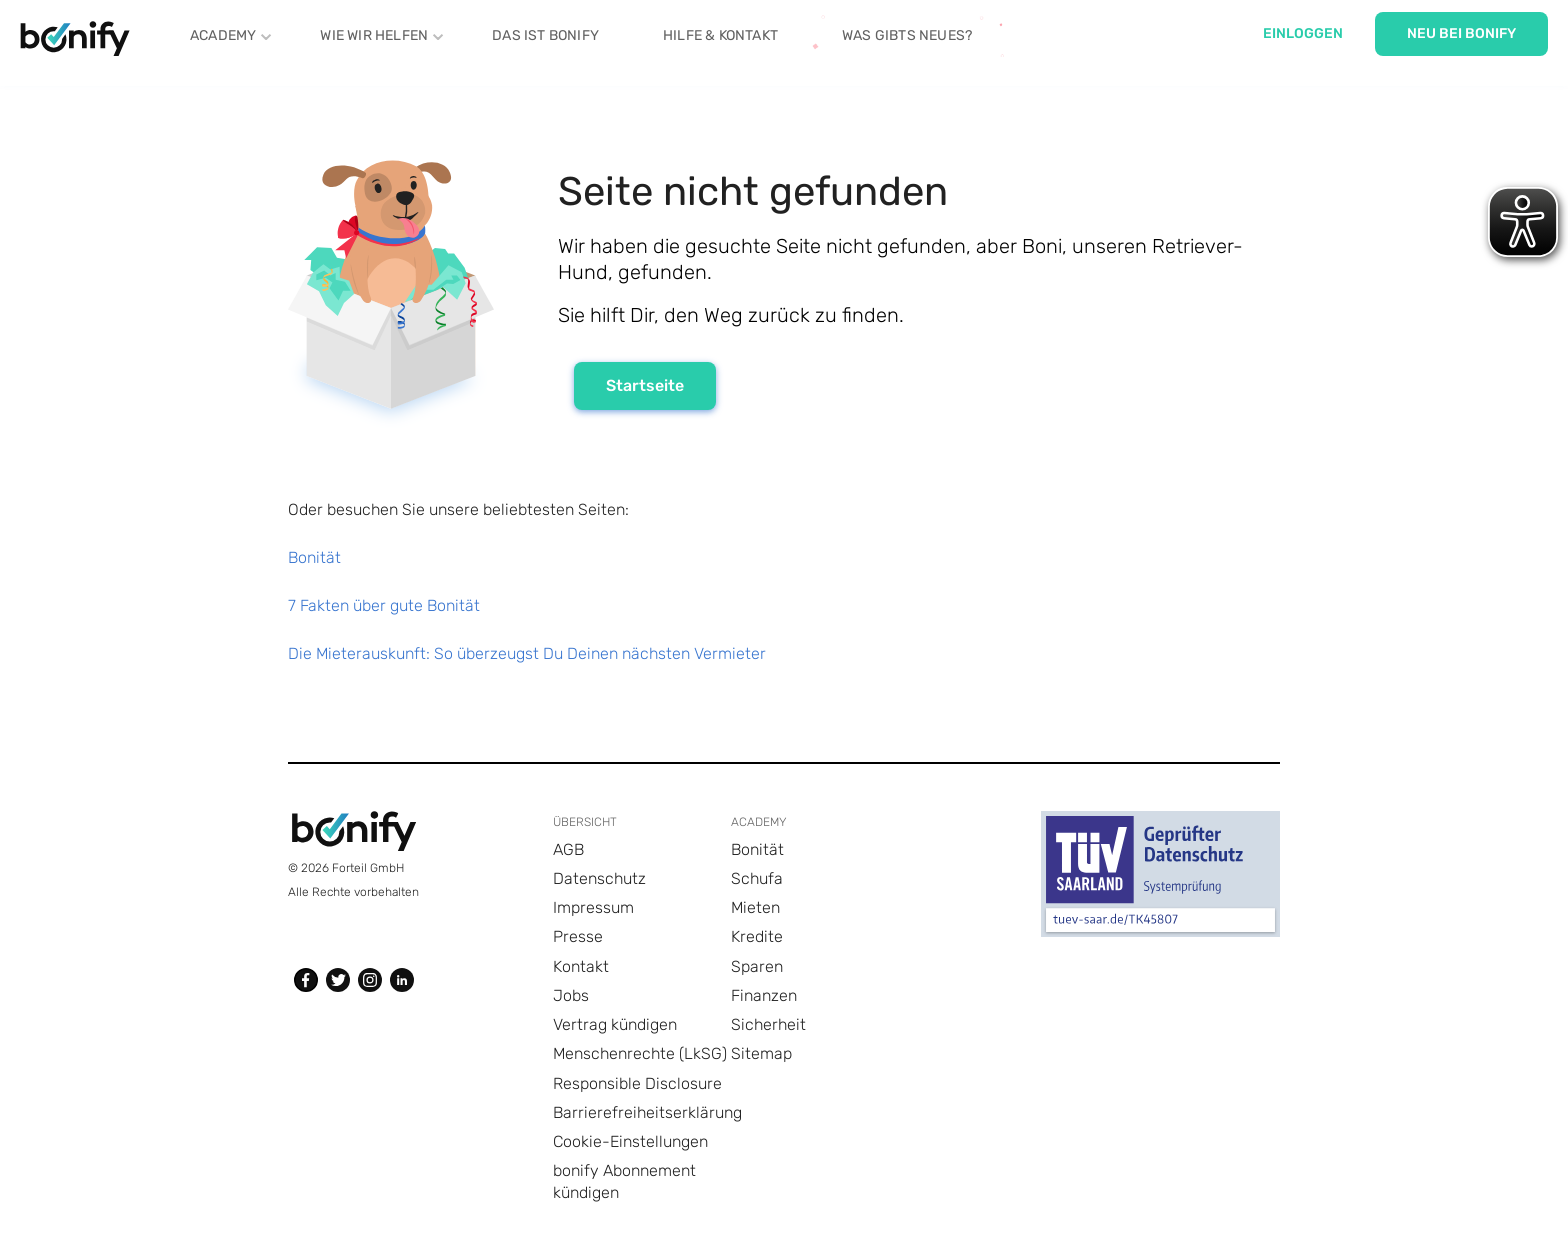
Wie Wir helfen (374, 34)
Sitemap (761, 1053)
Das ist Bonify (545, 35)
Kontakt (581, 966)
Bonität (314, 557)
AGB (568, 849)
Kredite (757, 936)
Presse (578, 936)
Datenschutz (599, 878)
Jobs (571, 995)
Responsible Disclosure (637, 1083)
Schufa (757, 878)
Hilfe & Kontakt (720, 35)
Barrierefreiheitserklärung (647, 1112)
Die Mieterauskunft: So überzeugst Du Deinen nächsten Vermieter (527, 653)
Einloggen (1303, 33)
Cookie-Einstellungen (630, 1141)
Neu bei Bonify (1461, 33)
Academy (223, 34)
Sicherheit (768, 1024)
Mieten (755, 907)
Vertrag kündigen (615, 1024)
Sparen (757, 966)
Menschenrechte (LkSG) (640, 1053)
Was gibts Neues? (907, 35)
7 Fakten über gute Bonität (384, 605)
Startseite (645, 385)
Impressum (593, 907)
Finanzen (764, 995)
